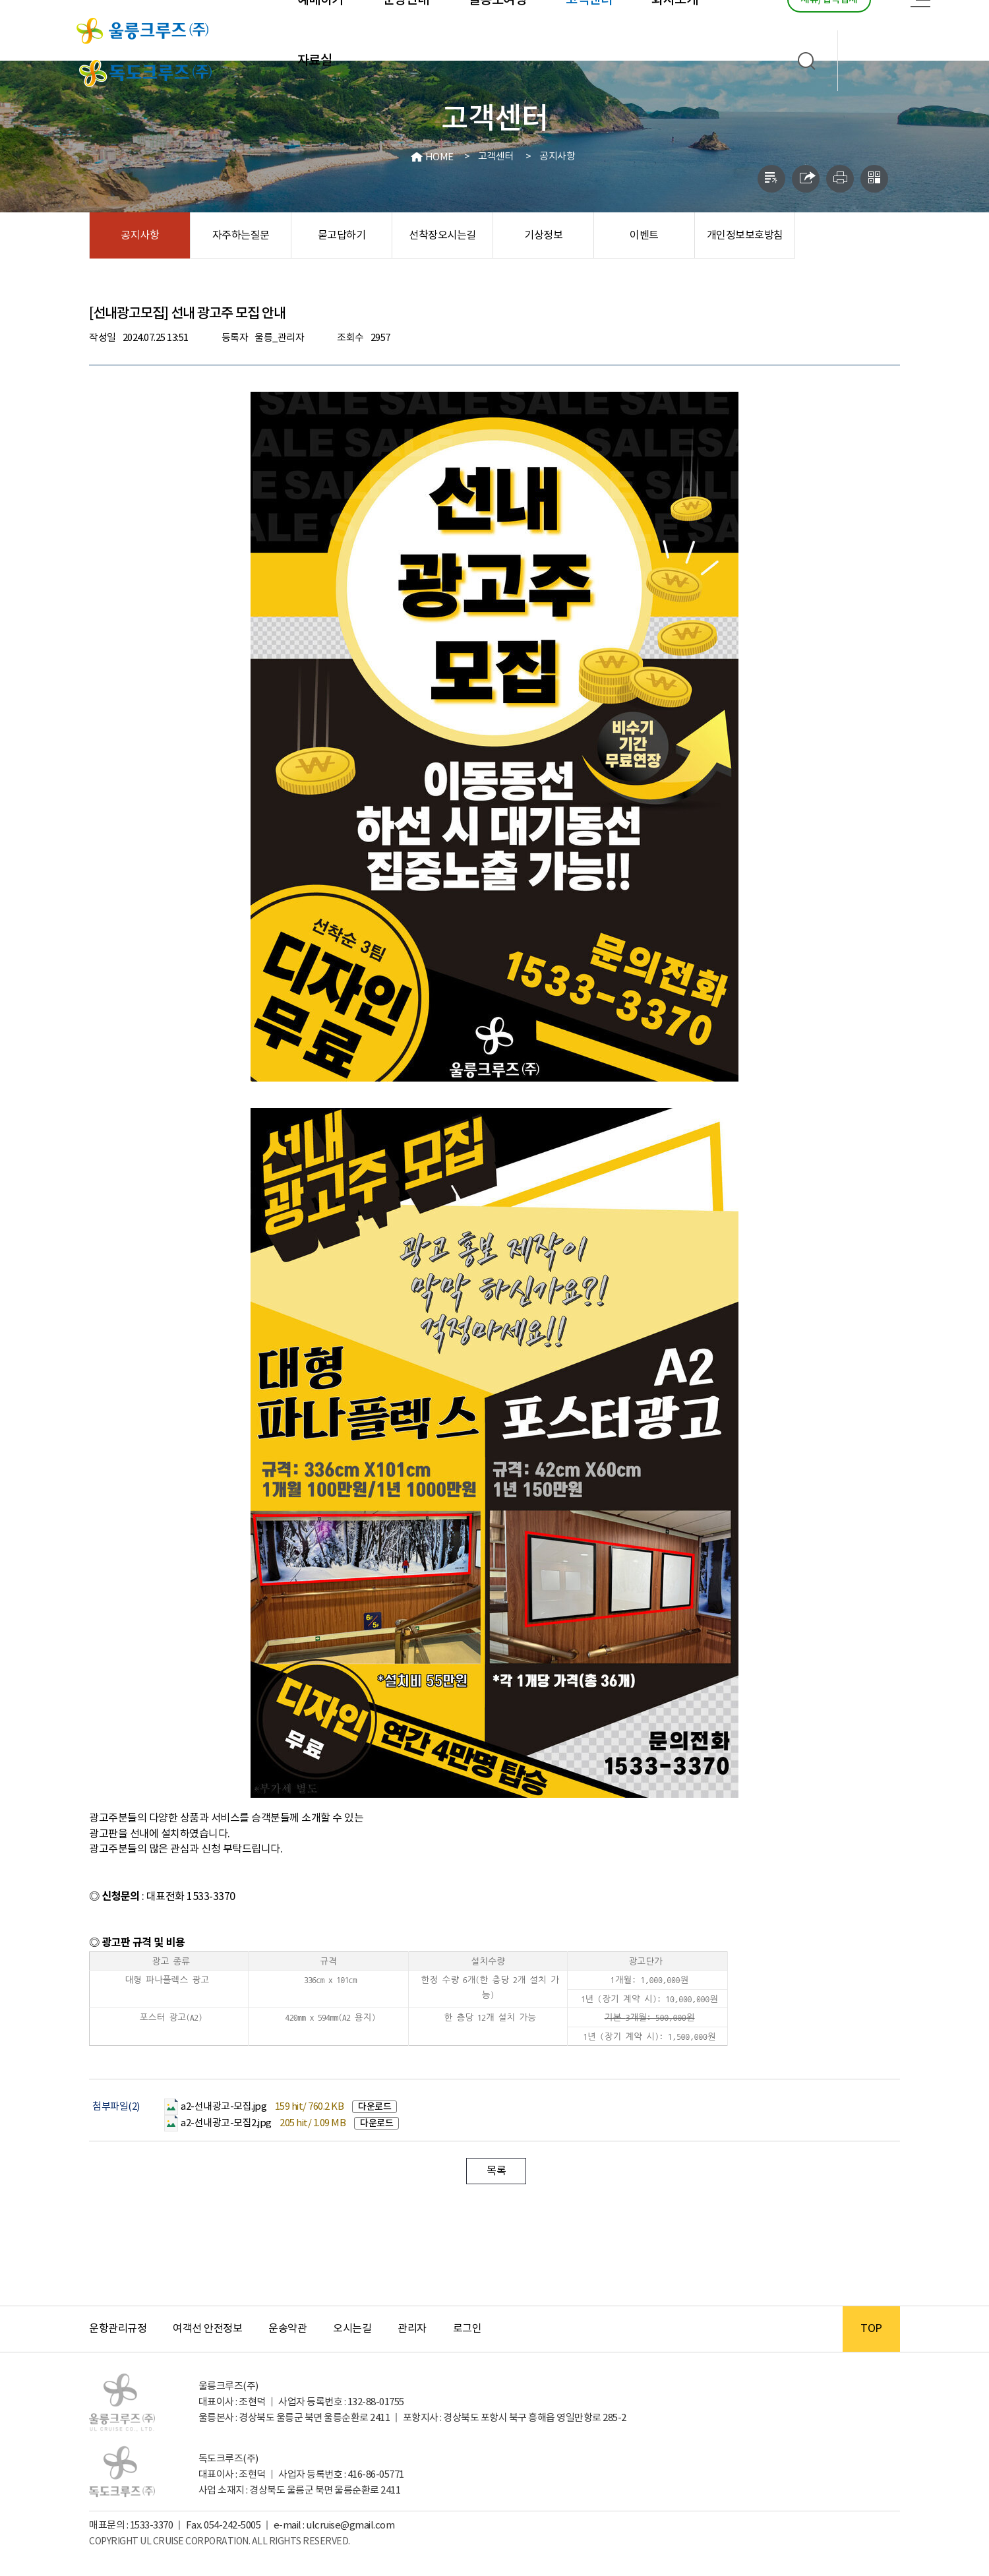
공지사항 (557, 156)
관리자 (412, 2329)
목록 (496, 2171)
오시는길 (352, 2329)
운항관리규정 (117, 2329)
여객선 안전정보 (207, 2329)
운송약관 (287, 2329)
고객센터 (496, 156)
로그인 (467, 2329)
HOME (439, 157)
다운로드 (374, 2106)
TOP (871, 2329)
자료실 (314, 61)
